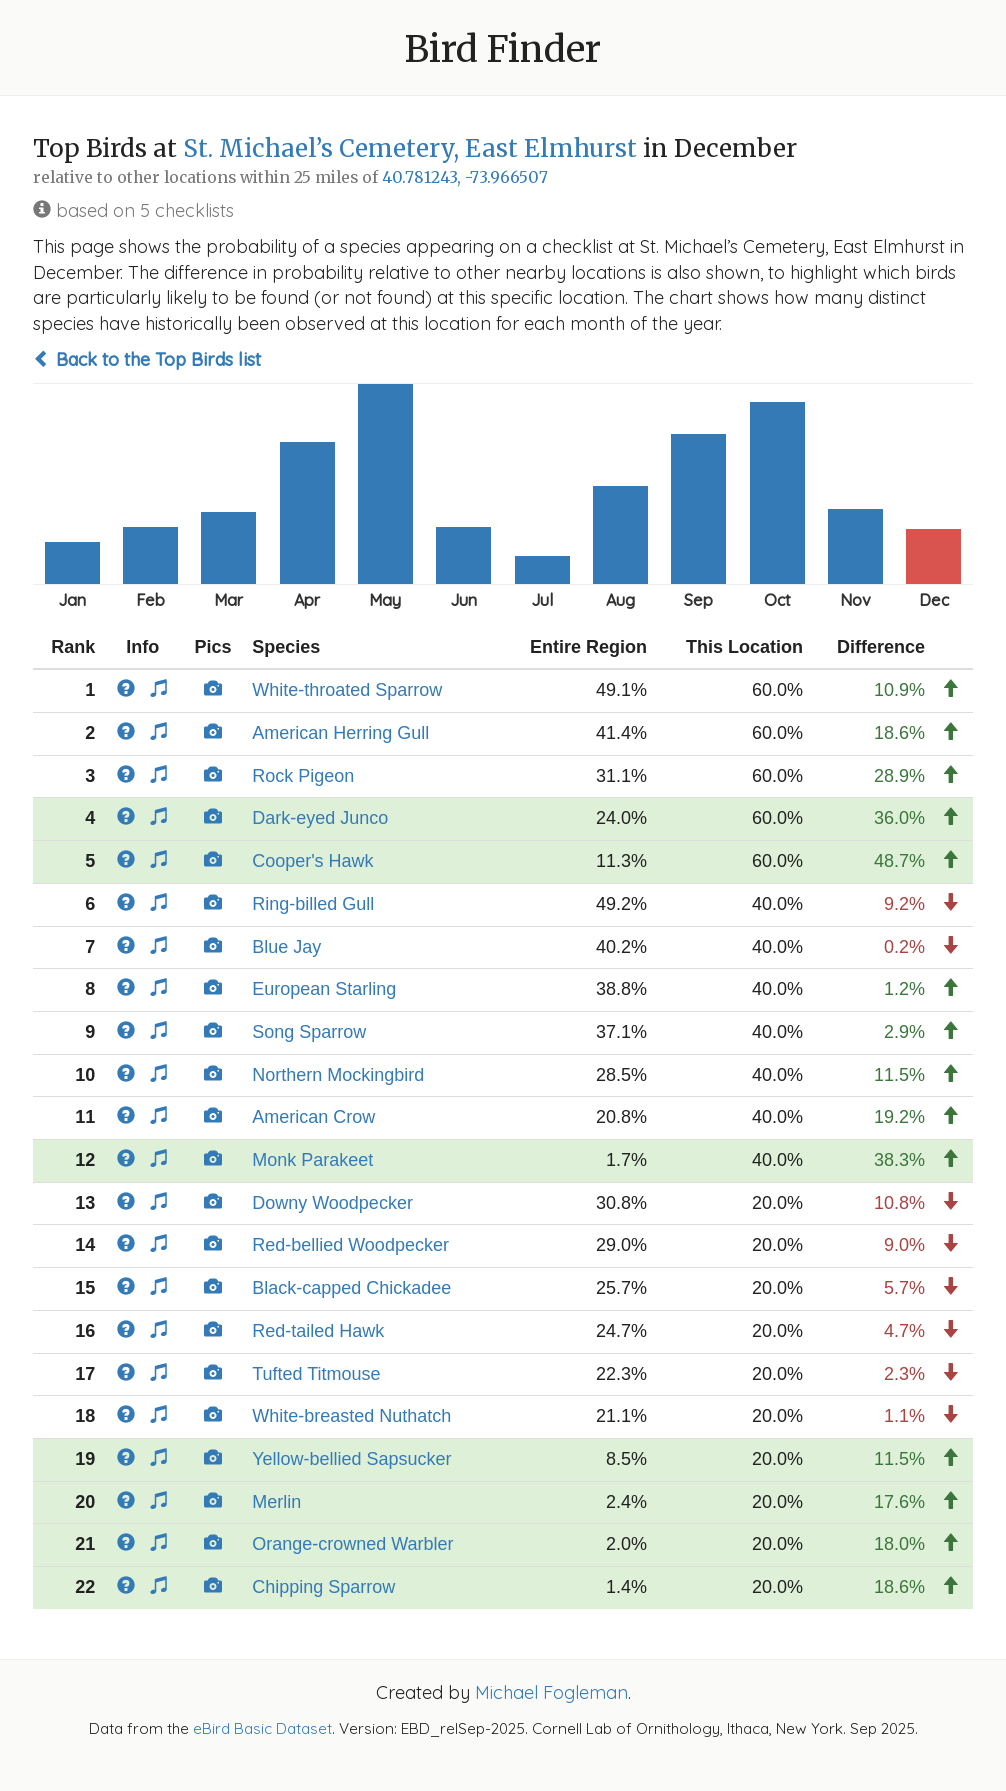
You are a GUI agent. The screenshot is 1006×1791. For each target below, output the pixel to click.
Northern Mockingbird (338, 1075)
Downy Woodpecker (332, 1203)
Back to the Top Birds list (147, 359)
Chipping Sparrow (323, 1587)
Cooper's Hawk (312, 861)
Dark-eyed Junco (320, 818)
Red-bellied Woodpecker (350, 1245)
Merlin (276, 1502)
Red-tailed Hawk (318, 1331)
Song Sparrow (309, 1032)
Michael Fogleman (551, 1692)
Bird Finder (503, 49)
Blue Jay (286, 947)
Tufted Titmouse (316, 1374)
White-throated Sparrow (347, 690)
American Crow (313, 1117)
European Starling (324, 989)
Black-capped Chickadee (351, 1288)
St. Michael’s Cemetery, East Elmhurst (410, 148)
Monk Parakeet (312, 1160)
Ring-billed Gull (313, 904)
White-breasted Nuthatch (351, 1416)
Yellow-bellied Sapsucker (351, 1459)
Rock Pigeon (303, 776)
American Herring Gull (340, 733)
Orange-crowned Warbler (352, 1544)
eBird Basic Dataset (262, 1728)
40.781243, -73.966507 (465, 177)
